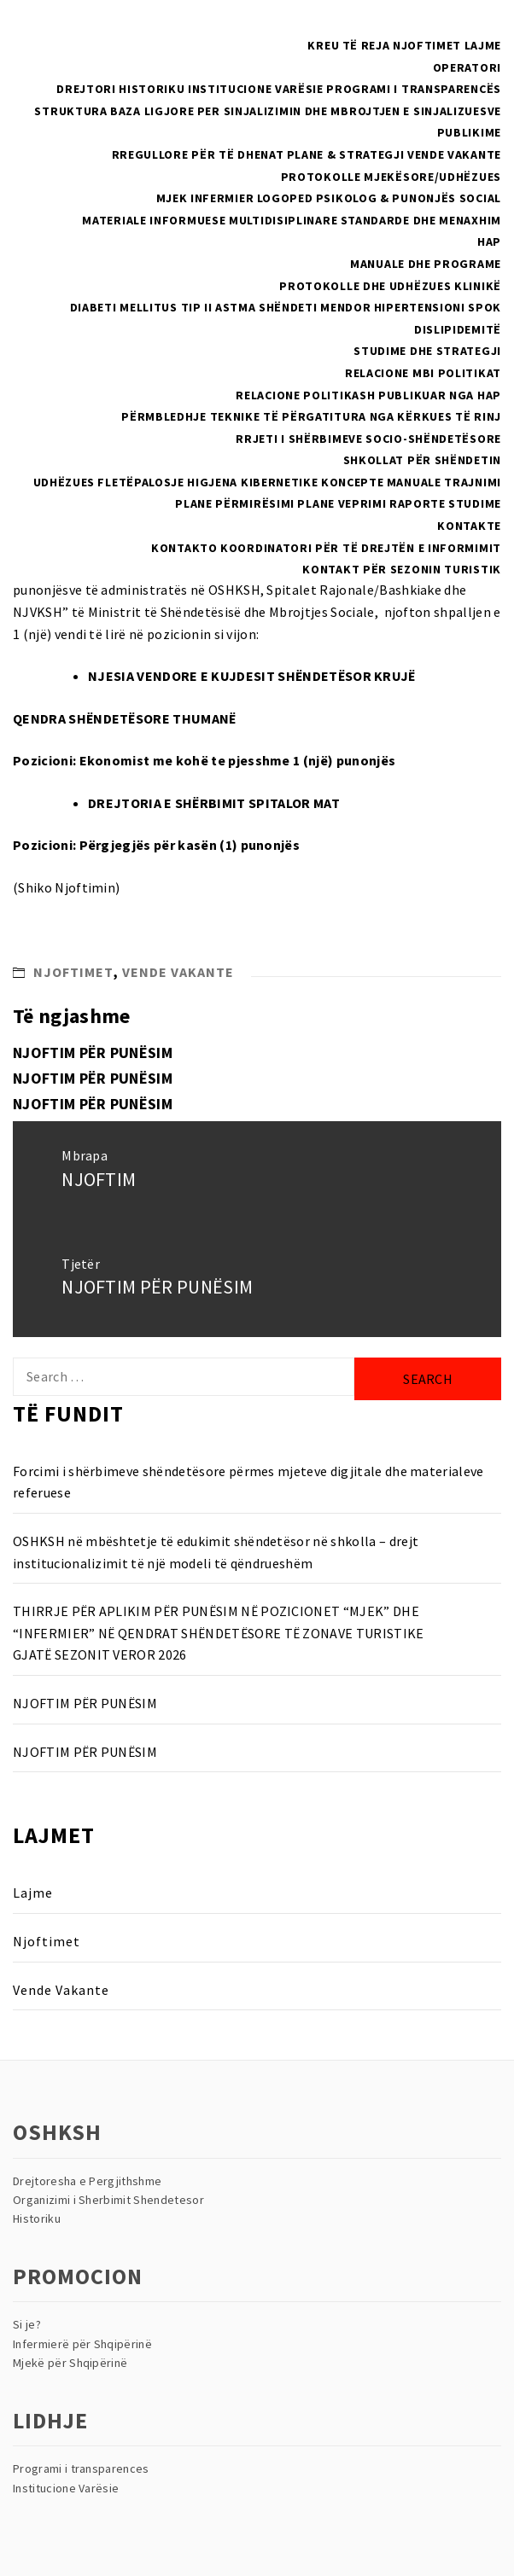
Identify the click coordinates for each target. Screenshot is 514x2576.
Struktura (70, 111)
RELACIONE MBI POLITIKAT (423, 373)
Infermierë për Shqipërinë (82, 2344)
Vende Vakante (454, 154)
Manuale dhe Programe (425, 263)
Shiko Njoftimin (66, 887)
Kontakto (184, 547)
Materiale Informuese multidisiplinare (209, 220)
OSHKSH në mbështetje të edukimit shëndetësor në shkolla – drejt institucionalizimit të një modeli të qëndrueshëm (215, 1552)
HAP (489, 241)
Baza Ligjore (152, 111)
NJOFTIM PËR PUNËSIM (92, 1052)
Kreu (323, 45)
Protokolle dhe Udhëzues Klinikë (390, 286)
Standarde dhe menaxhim (421, 220)
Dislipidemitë (457, 329)
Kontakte (469, 525)
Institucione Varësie (256, 88)
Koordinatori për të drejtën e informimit (360, 547)
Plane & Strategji (346, 154)
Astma (235, 307)
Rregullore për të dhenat (198, 154)
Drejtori (86, 88)
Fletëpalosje (140, 482)
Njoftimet (427, 45)
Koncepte (352, 482)
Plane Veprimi (341, 503)
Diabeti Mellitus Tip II (141, 307)
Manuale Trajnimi (444, 482)
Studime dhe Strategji (427, 350)
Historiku (151, 88)
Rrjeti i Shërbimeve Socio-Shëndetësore (368, 438)
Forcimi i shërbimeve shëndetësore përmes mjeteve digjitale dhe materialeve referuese (248, 1482)
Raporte (417, 503)
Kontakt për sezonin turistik (401, 569)
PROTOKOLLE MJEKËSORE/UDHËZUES (391, 176)
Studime (474, 503)
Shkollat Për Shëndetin (422, 460)
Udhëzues (64, 482)
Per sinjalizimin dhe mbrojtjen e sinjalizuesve (349, 111)
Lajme (483, 45)
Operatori (467, 67)
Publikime (469, 132)
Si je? (27, 2324)
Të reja (366, 45)
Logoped (285, 198)
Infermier (222, 198)
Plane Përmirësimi (235, 503)
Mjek (172, 198)
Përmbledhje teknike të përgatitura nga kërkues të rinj (311, 416)
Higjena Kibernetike (252, 482)
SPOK (484, 307)
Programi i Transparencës (413, 88)
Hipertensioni (419, 307)
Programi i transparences (81, 2468)
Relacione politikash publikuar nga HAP (368, 395)
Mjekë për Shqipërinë (70, 2362)
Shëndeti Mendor (315, 307)
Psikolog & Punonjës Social (408, 198)
